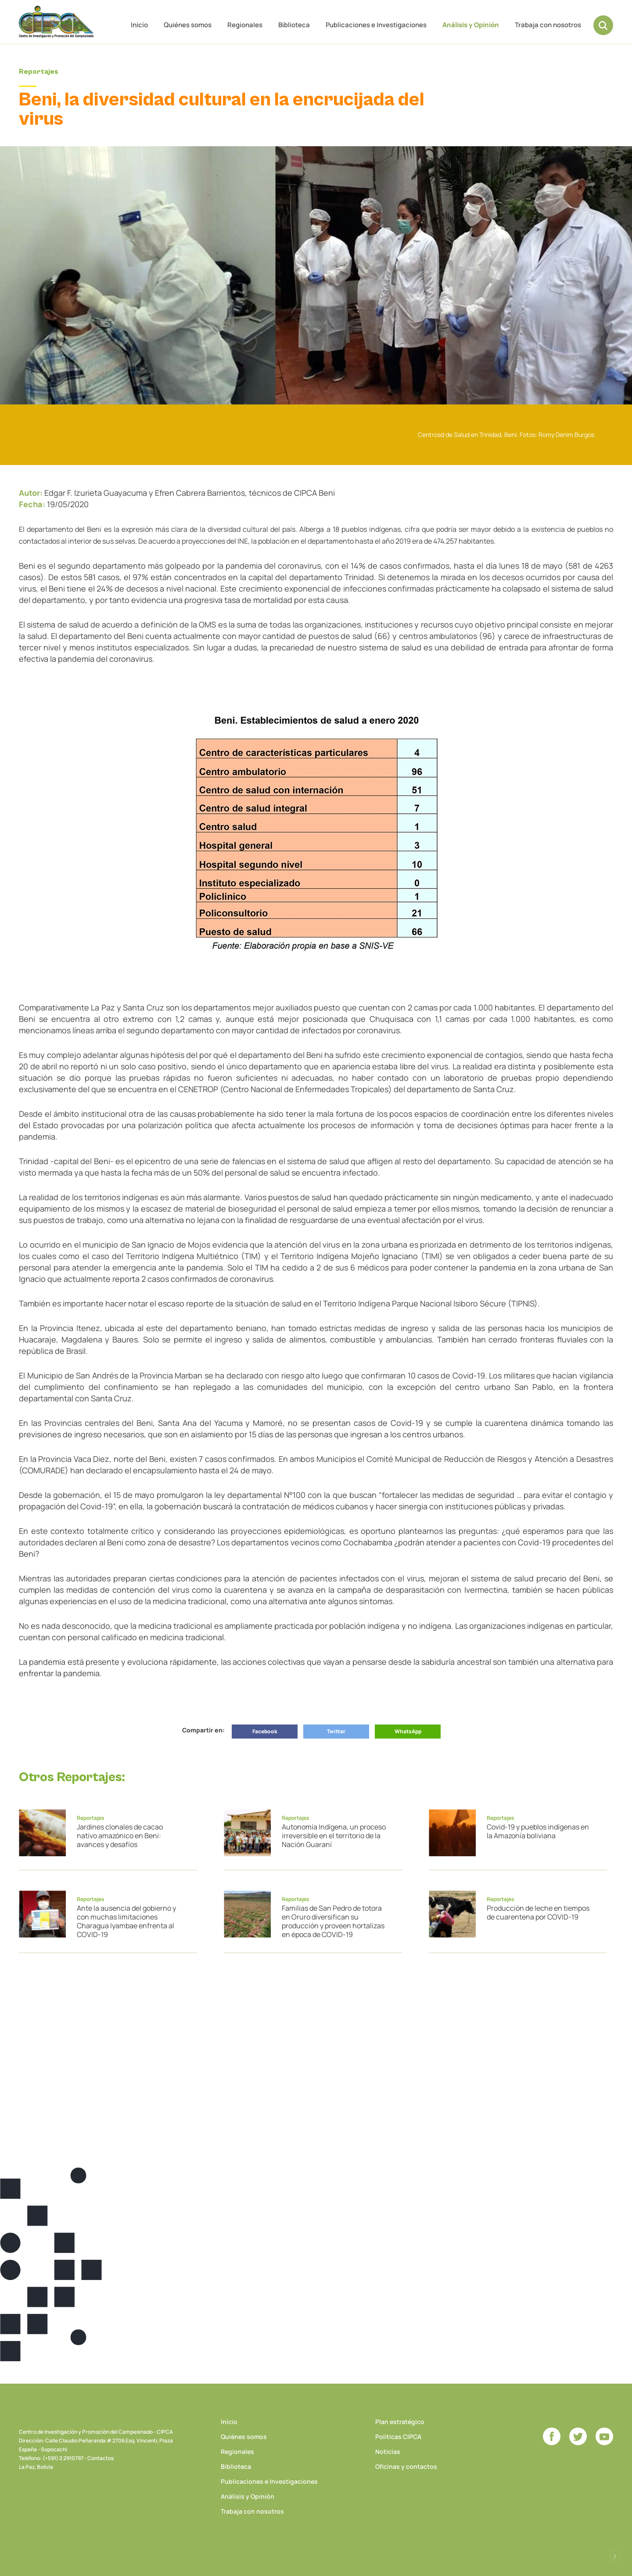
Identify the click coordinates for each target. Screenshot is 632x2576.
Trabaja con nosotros (548, 24)
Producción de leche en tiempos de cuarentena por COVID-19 (538, 1912)
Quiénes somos (188, 24)
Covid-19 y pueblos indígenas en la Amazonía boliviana (538, 1831)
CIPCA (56, 22)
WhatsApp (408, 1731)
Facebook (264, 1731)
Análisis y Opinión (470, 24)
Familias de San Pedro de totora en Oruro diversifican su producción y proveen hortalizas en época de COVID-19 (333, 1921)
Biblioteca (294, 24)
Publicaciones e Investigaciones (376, 24)
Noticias (387, 2451)
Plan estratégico (399, 2421)
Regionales (244, 24)
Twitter (336, 1731)
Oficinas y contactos (406, 2466)
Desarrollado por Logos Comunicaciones (615, 2556)
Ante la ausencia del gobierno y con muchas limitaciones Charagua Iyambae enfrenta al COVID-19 (126, 1921)
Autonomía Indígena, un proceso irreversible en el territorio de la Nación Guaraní (334, 1835)
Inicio (139, 24)
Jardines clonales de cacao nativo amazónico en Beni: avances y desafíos (120, 1835)
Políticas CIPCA (398, 2436)
